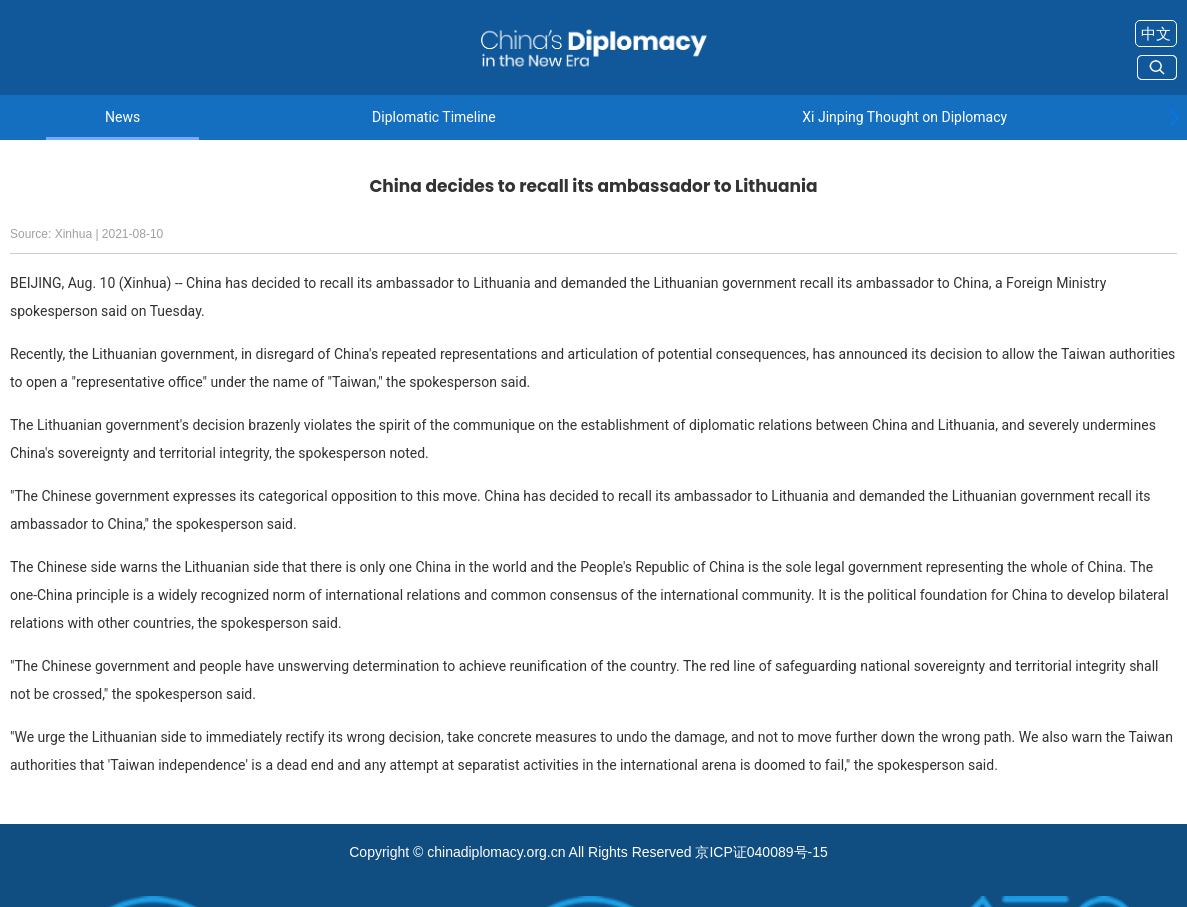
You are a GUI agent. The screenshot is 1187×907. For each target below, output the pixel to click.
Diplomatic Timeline (434, 117)
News (122, 117)
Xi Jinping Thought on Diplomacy (904, 117)
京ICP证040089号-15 (761, 852)
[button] (1173, 118)
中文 (1156, 33)
